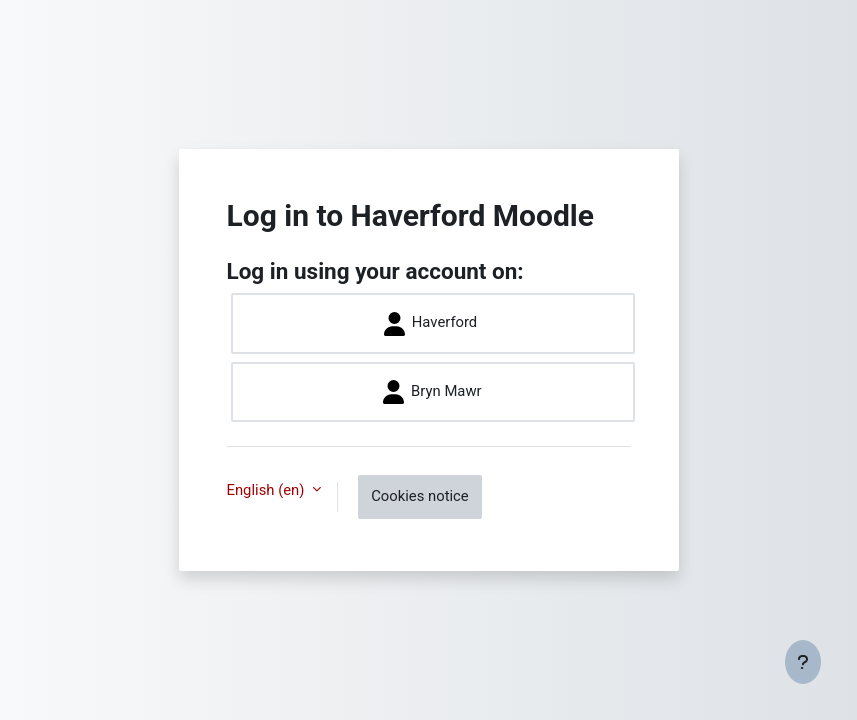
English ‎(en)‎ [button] (268, 490)
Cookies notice (420, 496)
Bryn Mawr (432, 392)
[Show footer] (803, 662)
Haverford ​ (432, 324)
